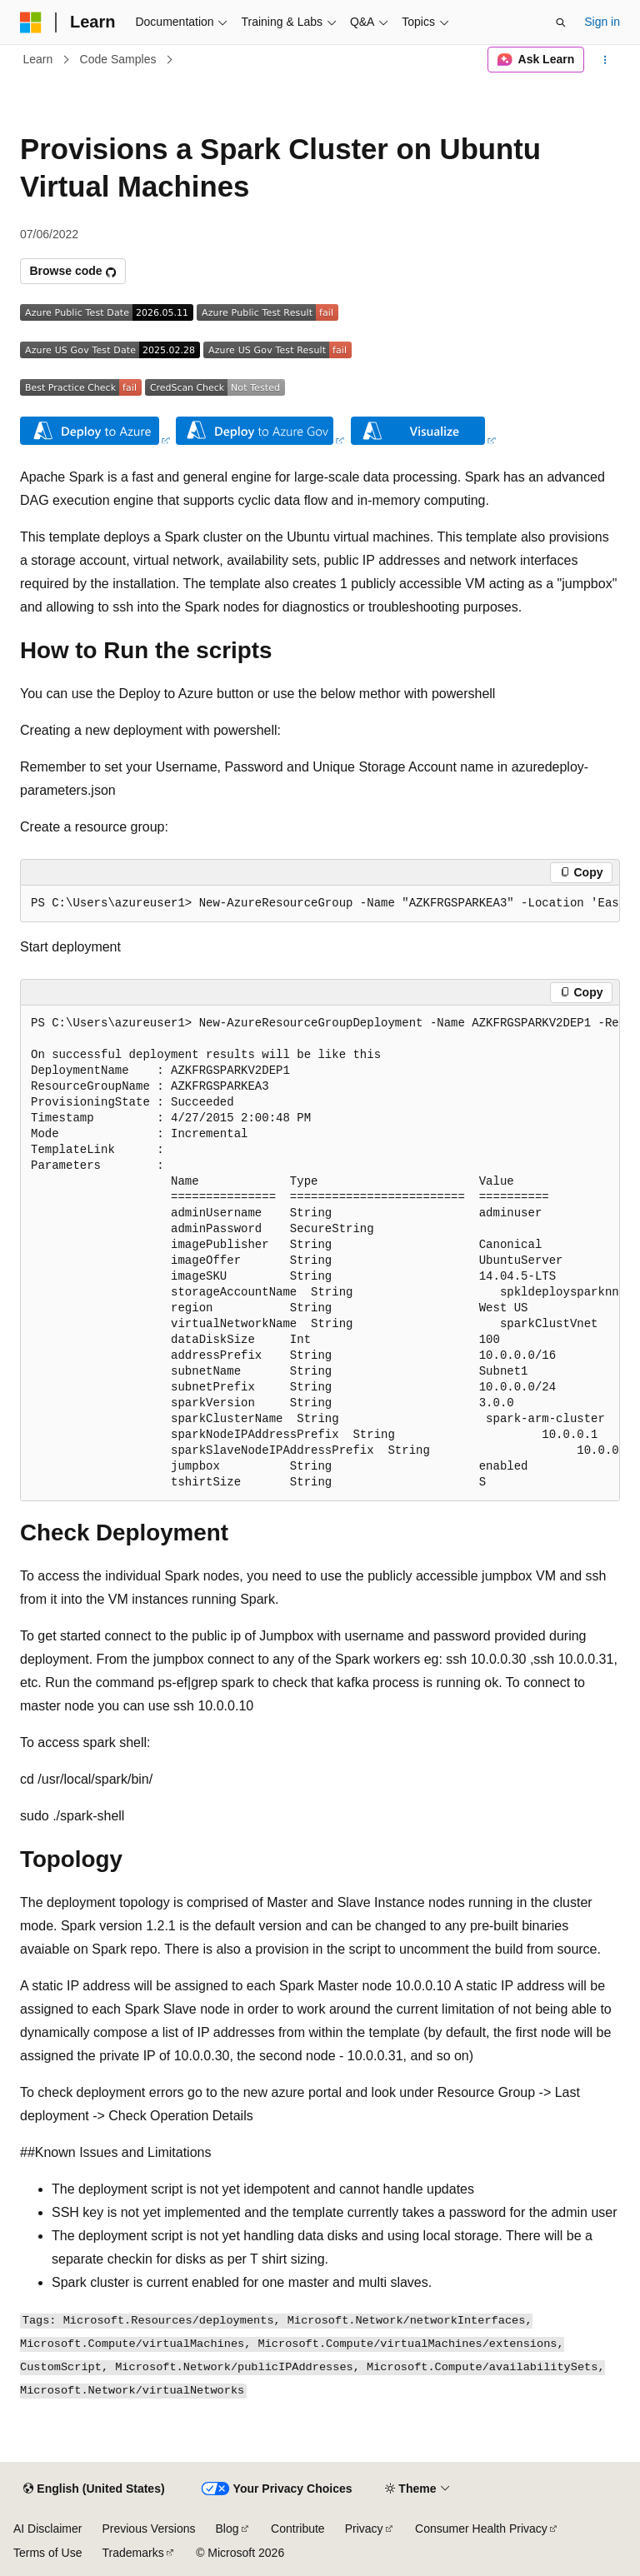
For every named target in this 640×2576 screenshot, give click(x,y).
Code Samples (118, 59)
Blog (227, 2528)
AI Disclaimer (47, 2528)
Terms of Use (47, 2552)
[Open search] (561, 22)
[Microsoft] (31, 22)
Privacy (364, 2528)
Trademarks (132, 2552)
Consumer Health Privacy (481, 2528)
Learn (38, 59)
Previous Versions (148, 2528)
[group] (320, 904)
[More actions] (605, 60)
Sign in (602, 21)
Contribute (298, 2528)
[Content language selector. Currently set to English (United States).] (93, 2489)
